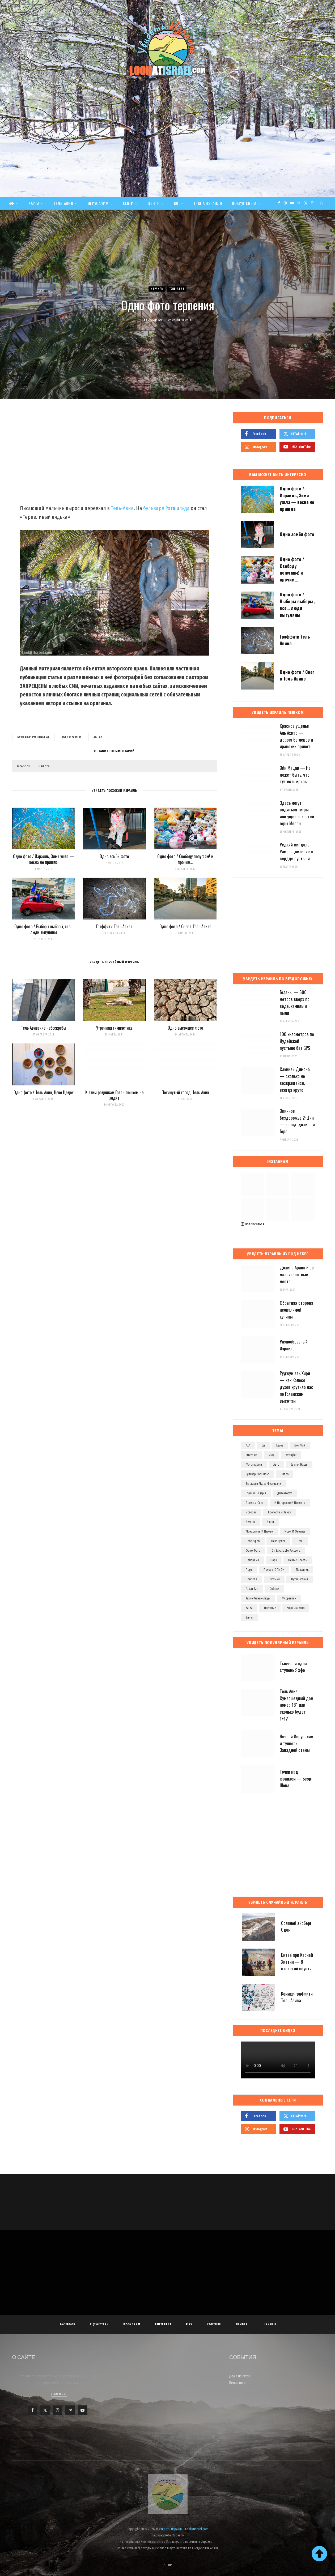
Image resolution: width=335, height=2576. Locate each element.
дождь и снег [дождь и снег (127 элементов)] (254, 1503)
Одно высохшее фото (185, 1028)
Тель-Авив (63, 203)
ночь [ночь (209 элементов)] (300, 1541)
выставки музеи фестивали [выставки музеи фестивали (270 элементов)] (263, 1484)
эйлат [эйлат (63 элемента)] (249, 1617)
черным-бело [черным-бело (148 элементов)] (295, 1608)
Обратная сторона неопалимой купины (296, 1309)
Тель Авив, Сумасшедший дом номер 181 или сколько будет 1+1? (296, 1705)
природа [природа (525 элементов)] (251, 1579)
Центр (153, 203)
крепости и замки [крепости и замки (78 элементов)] (279, 1512)
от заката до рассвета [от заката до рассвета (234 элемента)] (286, 1550)
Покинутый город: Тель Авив (185, 1092)
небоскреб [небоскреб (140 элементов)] (253, 1541)
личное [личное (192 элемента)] (250, 1522)
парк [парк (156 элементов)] (273, 1560)
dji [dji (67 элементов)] (263, 1445)
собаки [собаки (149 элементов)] (274, 1589)
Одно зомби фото (114, 856)
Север (128, 203)
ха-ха (98, 737)
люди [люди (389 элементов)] (270, 1522)
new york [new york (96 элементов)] (299, 1445)
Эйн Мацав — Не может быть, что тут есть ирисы (295, 774)
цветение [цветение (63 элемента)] (270, 1608)
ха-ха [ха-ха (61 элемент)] (249, 1608)
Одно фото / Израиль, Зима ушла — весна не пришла (43, 859)
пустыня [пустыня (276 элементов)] (274, 1579)
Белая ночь (237, 2383)
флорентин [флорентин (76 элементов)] (289, 1598)
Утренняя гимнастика (114, 1028)
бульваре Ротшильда (166, 508)
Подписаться (252, 1224)
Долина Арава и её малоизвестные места (297, 1274)
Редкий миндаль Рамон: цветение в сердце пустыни (296, 851)
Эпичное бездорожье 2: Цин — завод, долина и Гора (297, 1121)
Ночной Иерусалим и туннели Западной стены (296, 1743)
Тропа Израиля (207, 203)
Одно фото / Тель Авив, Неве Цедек (44, 1092)
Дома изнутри (239, 2376)
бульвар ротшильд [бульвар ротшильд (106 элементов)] (257, 1474)
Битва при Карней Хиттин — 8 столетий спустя (297, 1962)
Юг (176, 203)
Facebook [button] (23, 766)
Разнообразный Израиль (294, 1345)
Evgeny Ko (155, 320)
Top (167, 2565)
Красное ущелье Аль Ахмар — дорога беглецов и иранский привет (296, 736)
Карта (33, 203)
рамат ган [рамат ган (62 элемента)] (252, 1589)
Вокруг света (244, 203)
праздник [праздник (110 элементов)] (302, 1570)
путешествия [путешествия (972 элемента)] (299, 1579)
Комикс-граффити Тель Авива (297, 1997)
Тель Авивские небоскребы (43, 1028)
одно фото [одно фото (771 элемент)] (253, 1550)
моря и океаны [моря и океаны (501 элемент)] (295, 1531)
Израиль (157, 288)
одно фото (71, 737)
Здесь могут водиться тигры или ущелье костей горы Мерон (297, 813)
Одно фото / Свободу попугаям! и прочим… (185, 859)
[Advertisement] (167, 157)
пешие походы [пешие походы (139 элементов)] (298, 1560)
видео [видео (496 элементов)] (285, 1474)
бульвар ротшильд (33, 737)
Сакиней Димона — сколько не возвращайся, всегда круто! (295, 1079)
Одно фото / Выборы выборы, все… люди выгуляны (43, 929)
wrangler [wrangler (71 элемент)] (291, 1455)
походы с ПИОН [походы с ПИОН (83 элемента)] (274, 1570)
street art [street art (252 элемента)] (251, 1455)
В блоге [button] (44, 766)
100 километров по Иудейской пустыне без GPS (297, 1041)
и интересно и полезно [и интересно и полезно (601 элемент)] (289, 1503)
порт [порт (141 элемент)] (249, 1570)
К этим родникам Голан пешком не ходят (114, 1095)
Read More (59, 2394)
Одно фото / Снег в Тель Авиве (185, 926)
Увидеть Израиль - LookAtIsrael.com (183, 2529)
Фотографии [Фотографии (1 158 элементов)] (254, 1464)
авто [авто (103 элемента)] (276, 1464)
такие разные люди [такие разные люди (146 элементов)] (258, 1598)
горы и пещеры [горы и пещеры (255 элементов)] (256, 1493)
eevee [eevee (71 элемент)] (279, 1445)
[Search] (322, 203)
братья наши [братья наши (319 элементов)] (299, 1464)
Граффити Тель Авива (114, 926)
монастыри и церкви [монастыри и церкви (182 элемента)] (259, 1531)
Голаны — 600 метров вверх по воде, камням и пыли (294, 1002)
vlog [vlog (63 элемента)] (271, 1455)
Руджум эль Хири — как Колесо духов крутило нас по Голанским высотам (296, 1387)
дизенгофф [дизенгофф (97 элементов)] (284, 1493)
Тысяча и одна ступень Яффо (293, 1667)
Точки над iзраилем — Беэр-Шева (296, 1778)
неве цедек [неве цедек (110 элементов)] (278, 1541)
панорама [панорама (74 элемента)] (252, 1560)
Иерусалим (98, 203)
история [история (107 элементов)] (251, 1512)
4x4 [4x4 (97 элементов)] (248, 1445)
